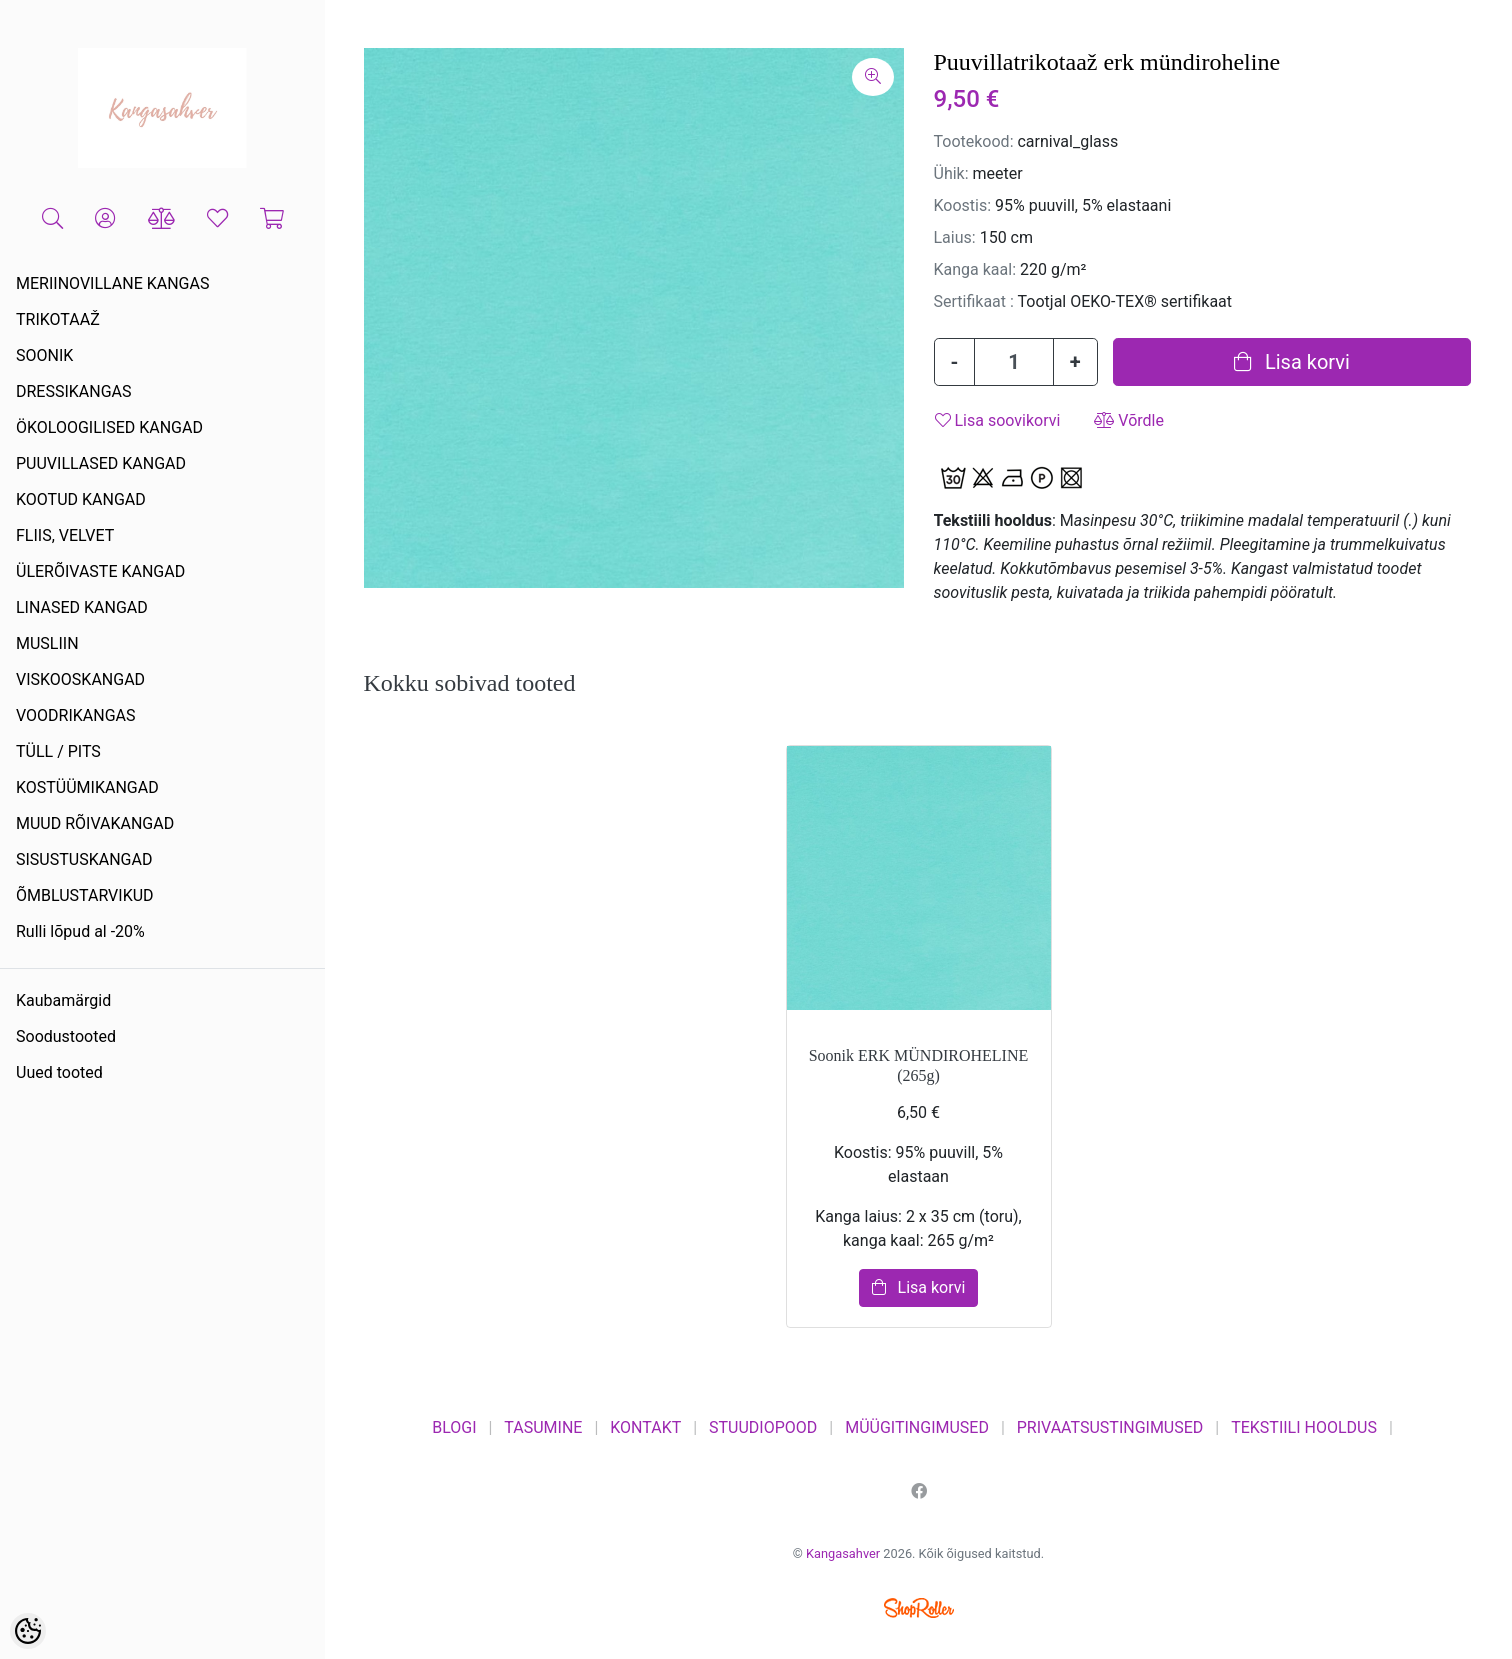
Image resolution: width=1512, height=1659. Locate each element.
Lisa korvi (1292, 362)
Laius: (955, 237)
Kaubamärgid (63, 1000)
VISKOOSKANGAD (80, 679)
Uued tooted (59, 1072)
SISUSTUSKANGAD (84, 859)
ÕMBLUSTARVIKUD (85, 895)
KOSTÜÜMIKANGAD (87, 787)
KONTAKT (645, 1427)
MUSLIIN (47, 643)
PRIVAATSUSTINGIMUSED (1110, 1427)
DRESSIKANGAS (74, 391)
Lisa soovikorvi (998, 420)
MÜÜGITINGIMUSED (917, 1427)
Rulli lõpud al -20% (80, 931)
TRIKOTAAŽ (58, 319)
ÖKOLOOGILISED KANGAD (109, 427)
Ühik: (951, 173)
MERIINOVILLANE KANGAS (112, 283)
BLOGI (454, 1427)
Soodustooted (66, 1036)
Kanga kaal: (975, 269)
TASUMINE (543, 1427)
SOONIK (44, 355)
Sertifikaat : (974, 301)
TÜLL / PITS (58, 751)
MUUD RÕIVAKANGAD (95, 823)
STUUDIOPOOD (763, 1427)
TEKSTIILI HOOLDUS (1304, 1427)
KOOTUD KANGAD (81, 499)
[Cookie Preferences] (28, 1631)
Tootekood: (974, 141)
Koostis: (963, 205)
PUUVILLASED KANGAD (101, 463)
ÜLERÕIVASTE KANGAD (100, 571)
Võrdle (1129, 420)
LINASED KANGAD (82, 607)
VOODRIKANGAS (76, 715)
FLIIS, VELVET (65, 535)
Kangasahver (843, 1553)
